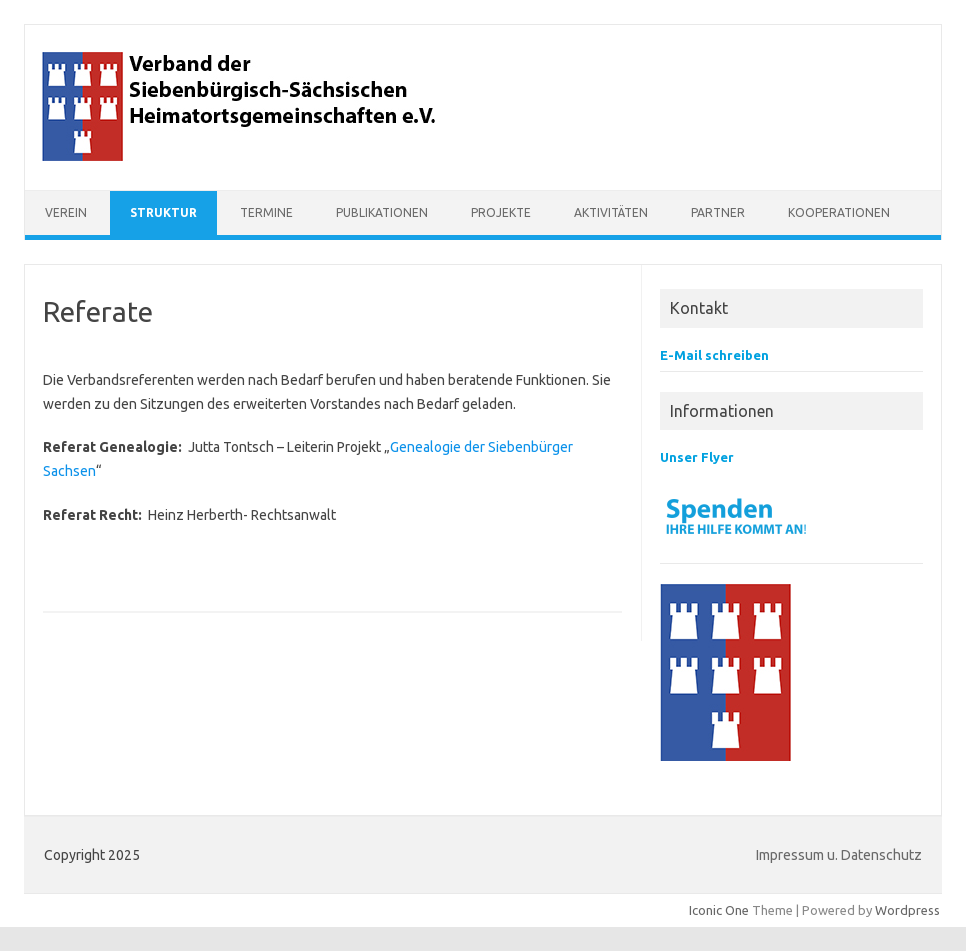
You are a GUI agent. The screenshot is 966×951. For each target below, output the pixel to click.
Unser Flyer (697, 457)
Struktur (163, 212)
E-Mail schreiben (714, 355)
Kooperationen (839, 212)
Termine (266, 212)
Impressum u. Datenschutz (839, 855)
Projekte (501, 212)
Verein (66, 212)
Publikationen (382, 212)
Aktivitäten (611, 212)
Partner (718, 212)
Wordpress (907, 910)
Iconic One (719, 910)
